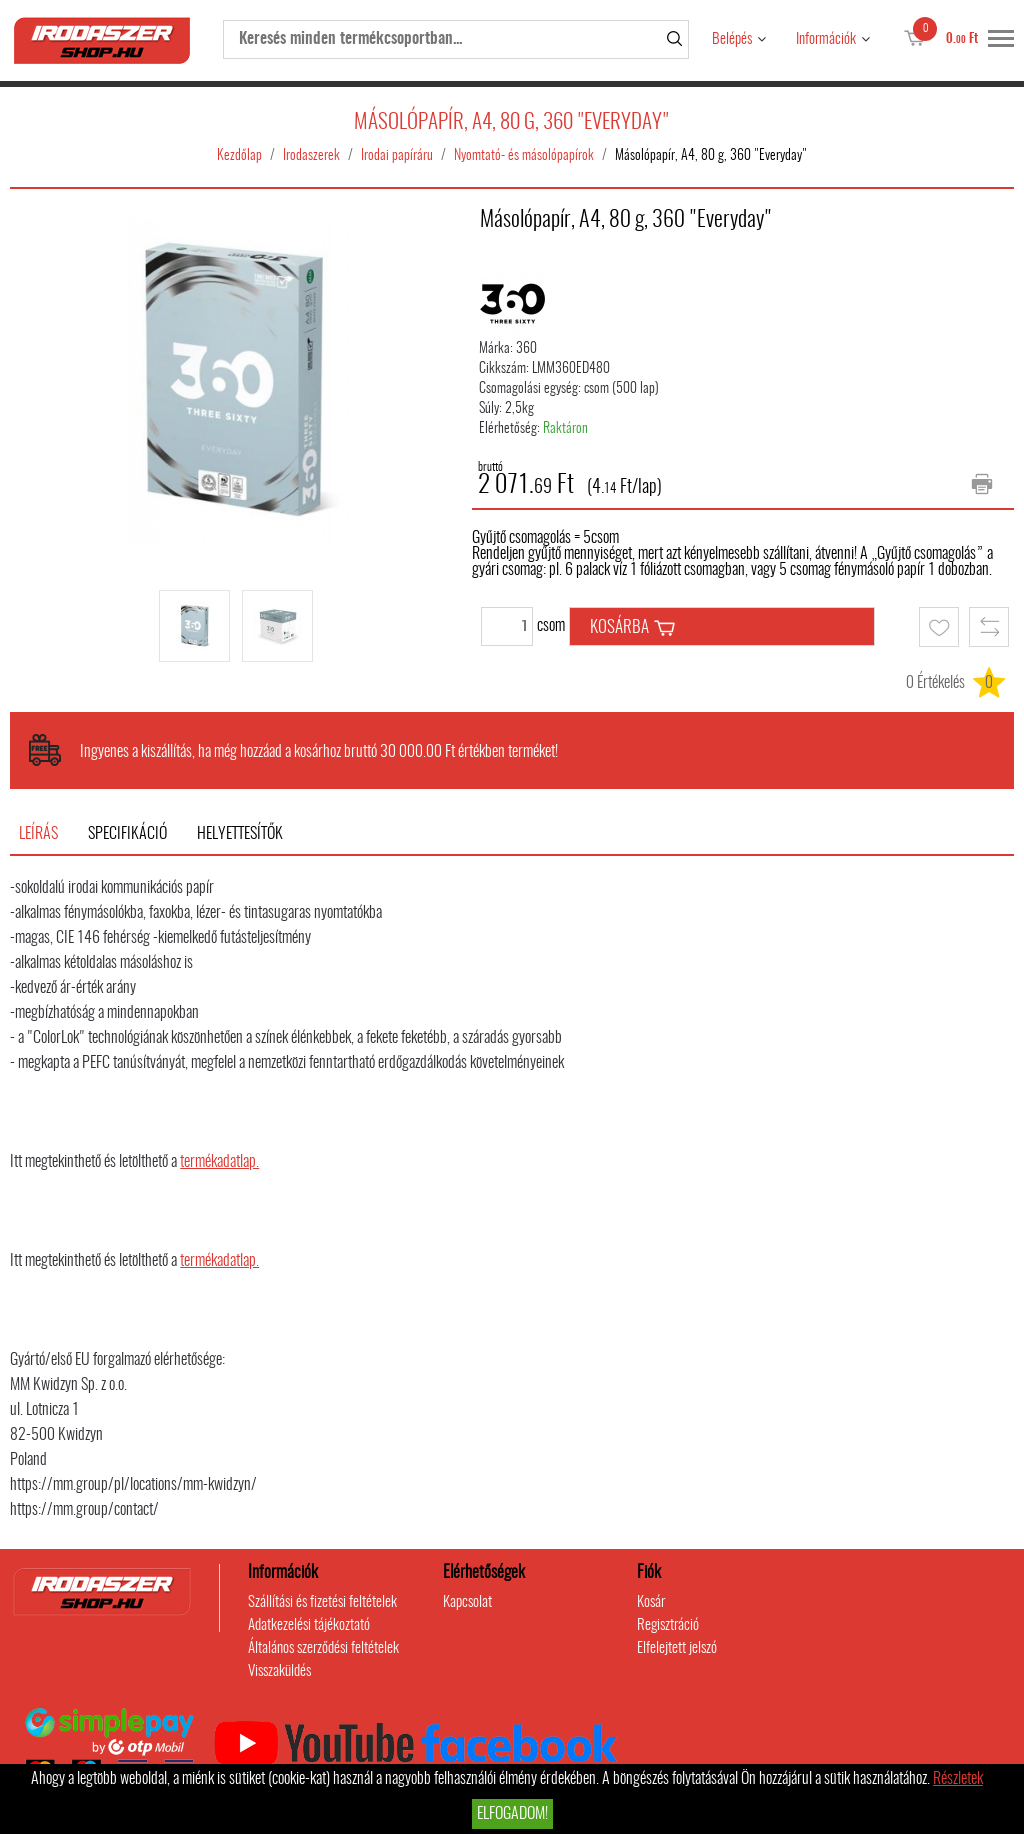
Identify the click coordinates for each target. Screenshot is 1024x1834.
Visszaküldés (279, 1671)
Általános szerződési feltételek (323, 1648)
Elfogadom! (512, 1814)
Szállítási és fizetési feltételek (322, 1602)
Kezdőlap (239, 156)
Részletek (958, 1779)
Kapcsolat (467, 1602)
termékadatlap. (219, 1162)
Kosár (651, 1602)
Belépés (732, 39)
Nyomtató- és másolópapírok (524, 156)
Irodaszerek (311, 156)
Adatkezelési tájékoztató (309, 1625)
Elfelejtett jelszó (677, 1648)
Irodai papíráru (397, 156)
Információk (826, 39)
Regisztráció (668, 1625)
